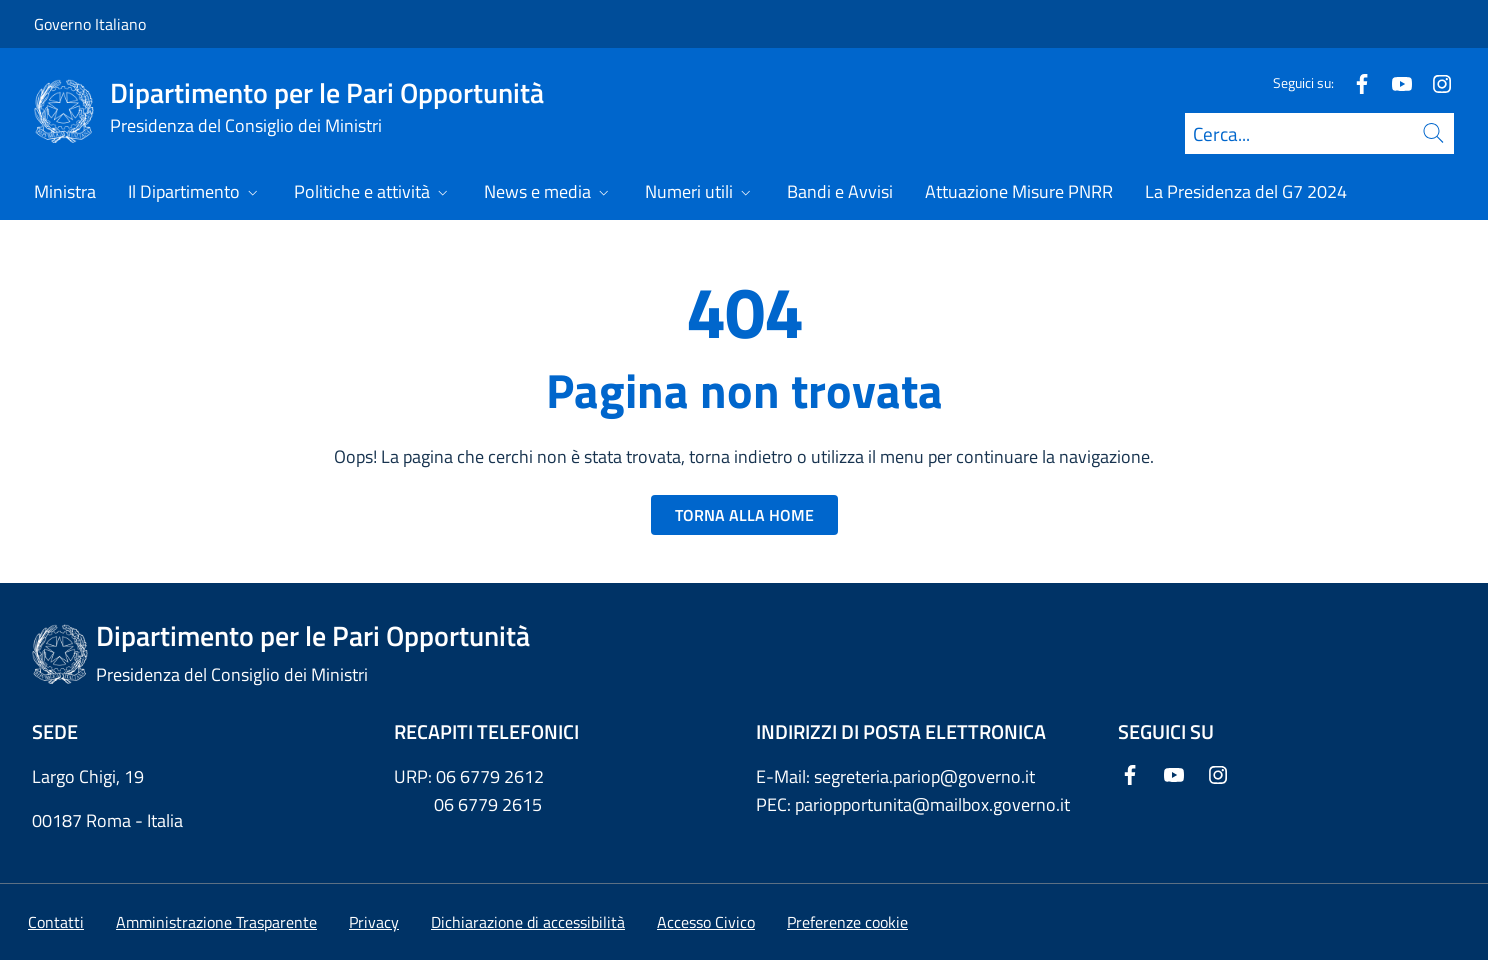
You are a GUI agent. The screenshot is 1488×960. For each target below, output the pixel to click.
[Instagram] (1434, 82)
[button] (847, 922)
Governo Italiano (90, 24)
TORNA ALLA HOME (744, 515)
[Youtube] (1394, 82)
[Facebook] (1354, 82)
